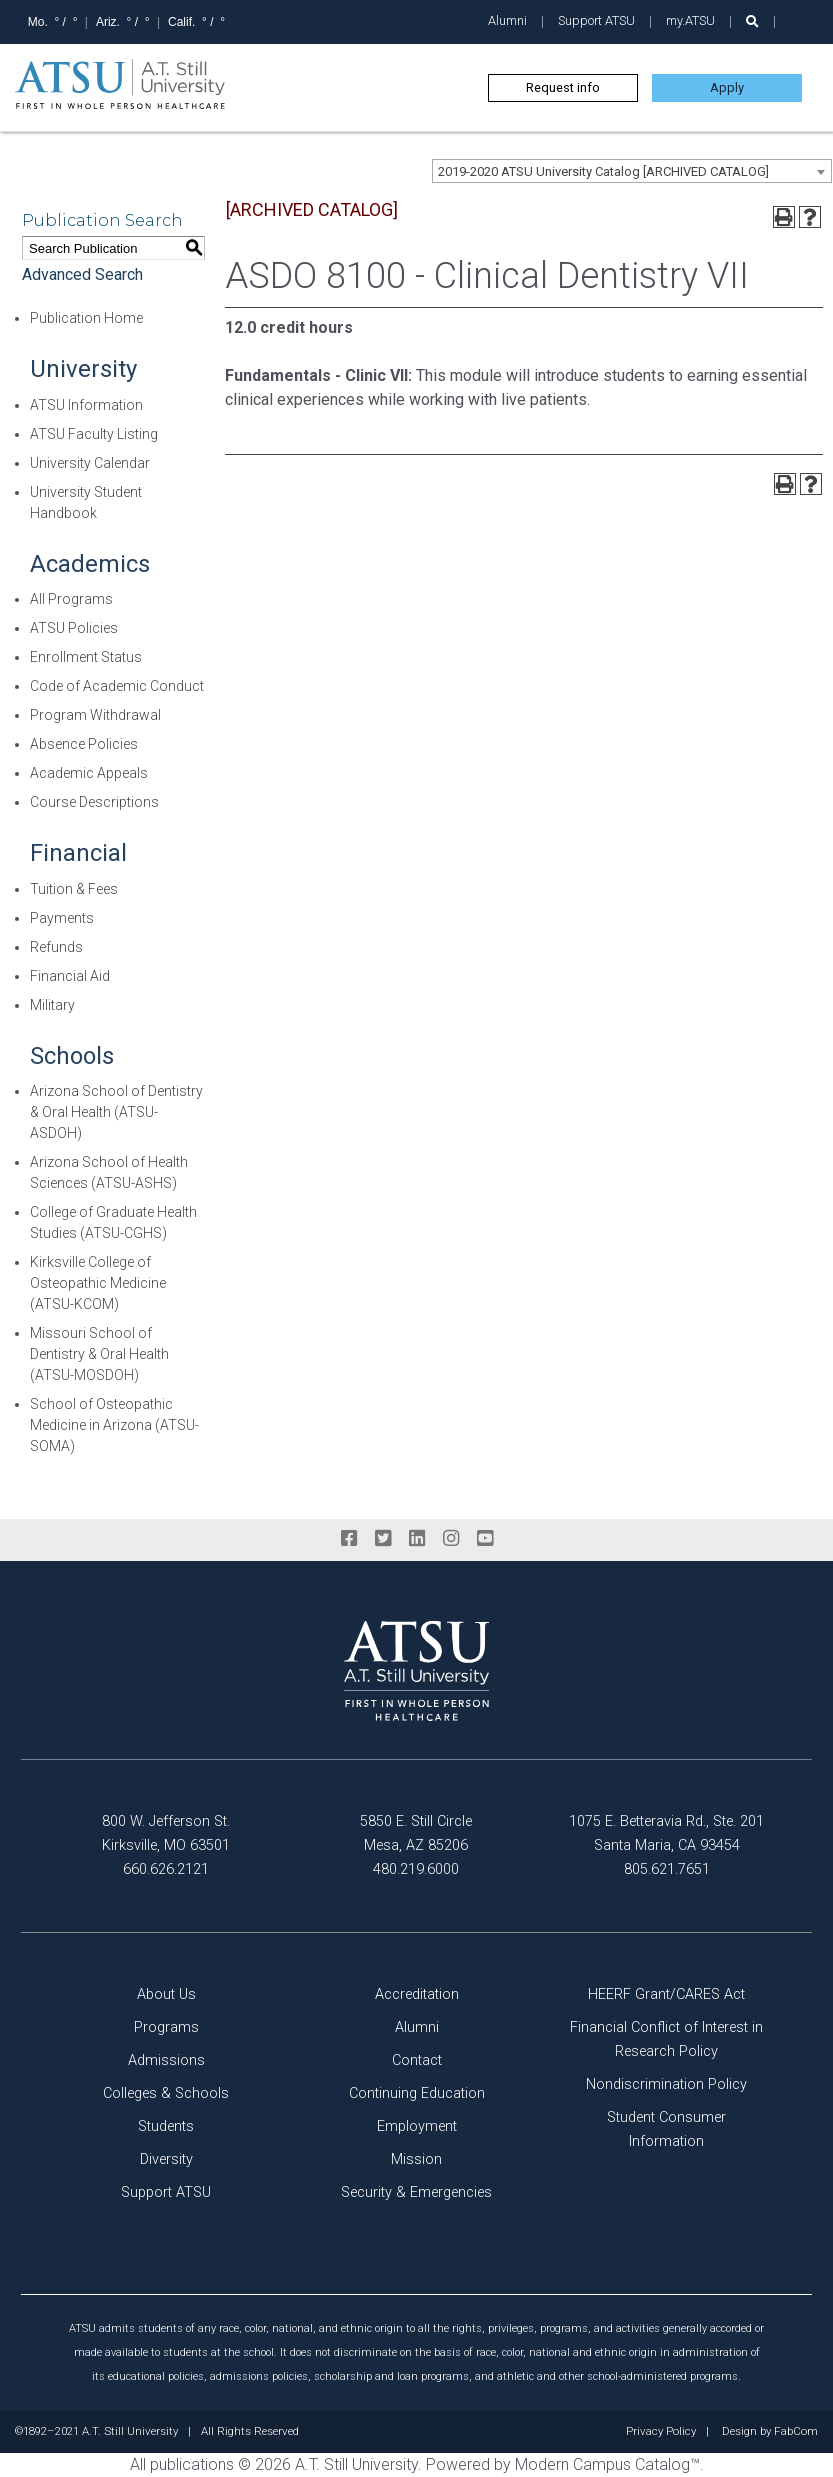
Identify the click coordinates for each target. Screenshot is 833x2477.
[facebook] (349, 1539)
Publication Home (86, 318)
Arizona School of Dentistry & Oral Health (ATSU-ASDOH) (116, 1112)
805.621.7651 (667, 1869)
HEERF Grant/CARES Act (666, 1994)
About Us (166, 1994)
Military (52, 1005)
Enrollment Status (86, 657)
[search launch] (752, 21)
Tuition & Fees (74, 889)
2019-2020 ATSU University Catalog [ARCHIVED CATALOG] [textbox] (603, 171)
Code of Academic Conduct (117, 686)
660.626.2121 (166, 1869)
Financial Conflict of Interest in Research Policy (666, 2039)
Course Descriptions (94, 802)
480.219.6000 (416, 1869)
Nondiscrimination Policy (666, 2084)
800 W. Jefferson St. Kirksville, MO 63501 (166, 1833)
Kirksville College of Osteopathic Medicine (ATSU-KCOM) (98, 1283)
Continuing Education (417, 2093)
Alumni (507, 20)
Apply (727, 87)
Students (166, 2126)
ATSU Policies (74, 628)
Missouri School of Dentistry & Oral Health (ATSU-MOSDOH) (99, 1354)
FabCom (796, 2432)
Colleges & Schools (166, 2093)
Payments (62, 918)
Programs (166, 2027)
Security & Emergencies (416, 2192)
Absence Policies (84, 744)
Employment (417, 2126)
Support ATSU (596, 20)
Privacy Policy (661, 2432)
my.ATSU (690, 20)
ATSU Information (86, 405)
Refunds (56, 947)
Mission (416, 2159)
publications (192, 2464)
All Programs (71, 599)
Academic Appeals (89, 773)
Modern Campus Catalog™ (607, 2464)
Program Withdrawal (95, 715)
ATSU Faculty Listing (94, 434)
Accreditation (417, 1994)
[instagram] (451, 1539)
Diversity (166, 2159)
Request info (563, 87)
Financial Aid (70, 976)
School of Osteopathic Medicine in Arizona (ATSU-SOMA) (114, 1425)
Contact (417, 2060)
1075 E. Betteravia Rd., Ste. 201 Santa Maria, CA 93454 (666, 1833)
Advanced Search (82, 274)
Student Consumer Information (666, 2129)
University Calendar (90, 463)
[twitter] (383, 1539)
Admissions (166, 2060)
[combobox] (632, 171)
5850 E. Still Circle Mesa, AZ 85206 (416, 1833)
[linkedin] (417, 1539)
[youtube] (485, 1539)
